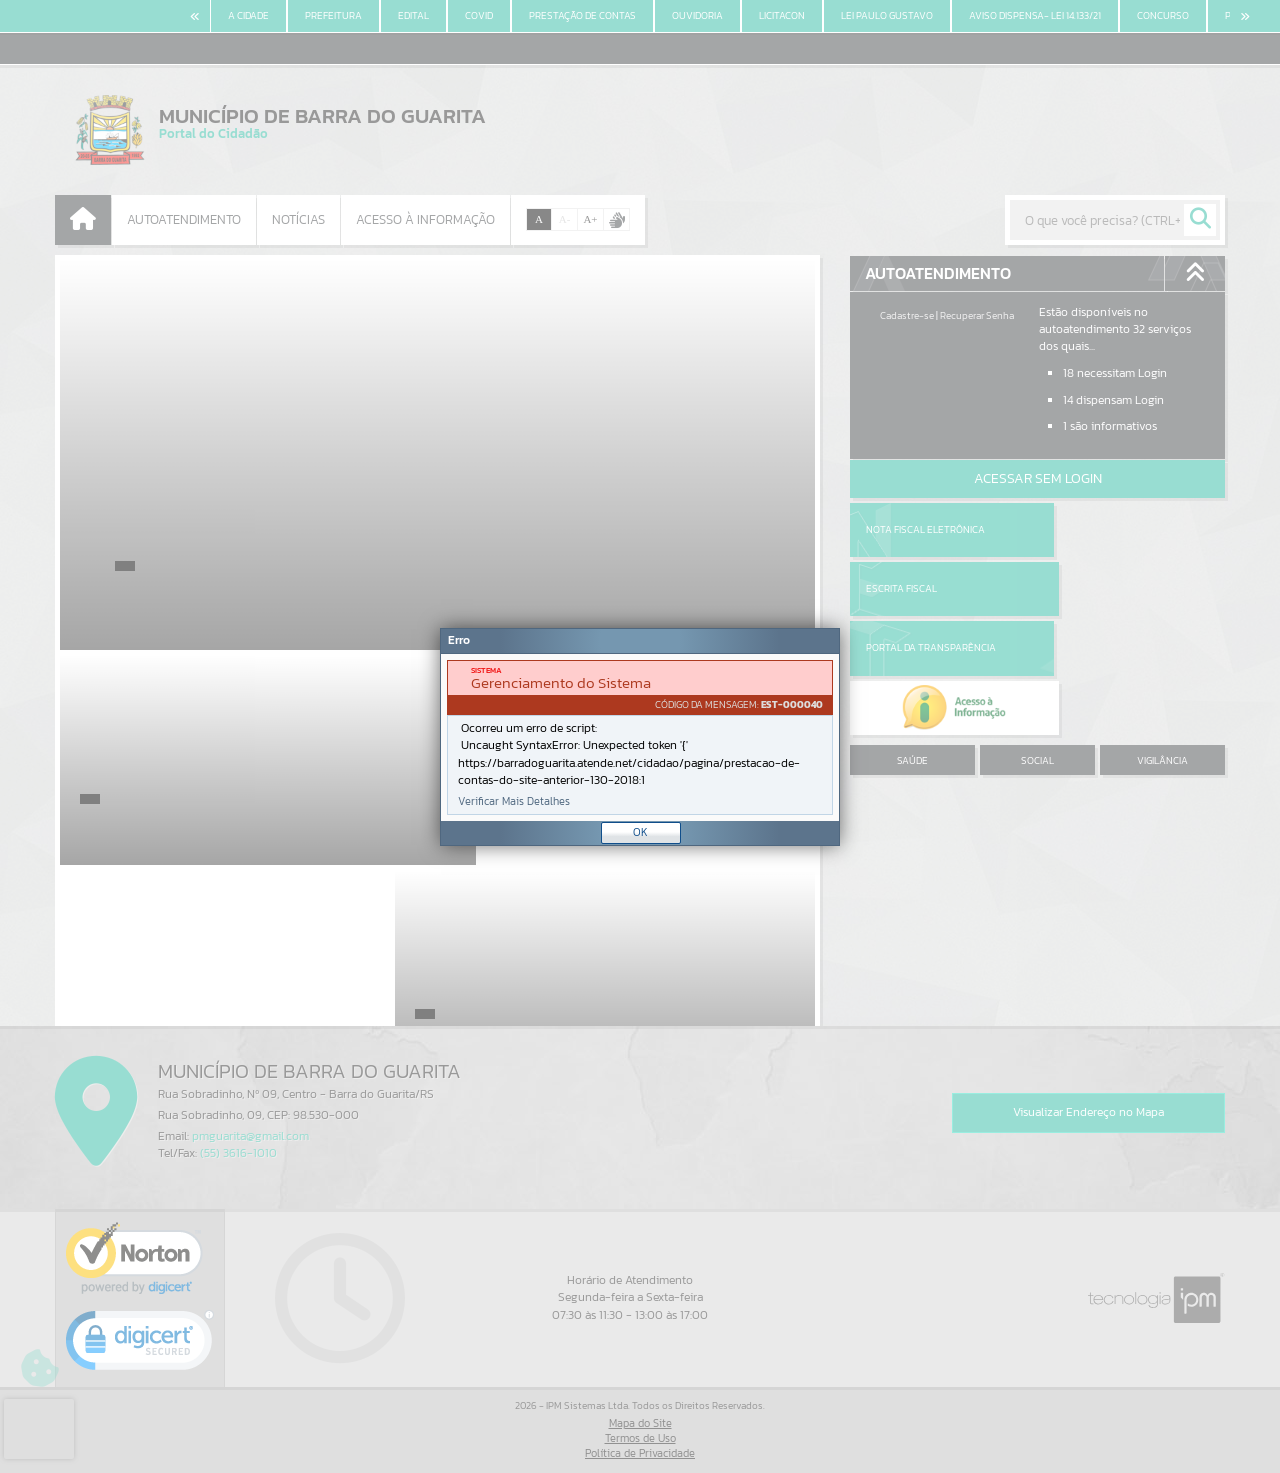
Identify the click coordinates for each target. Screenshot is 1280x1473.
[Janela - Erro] (640, 737)
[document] (640, 737)
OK (640, 832)
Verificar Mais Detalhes (514, 801)
